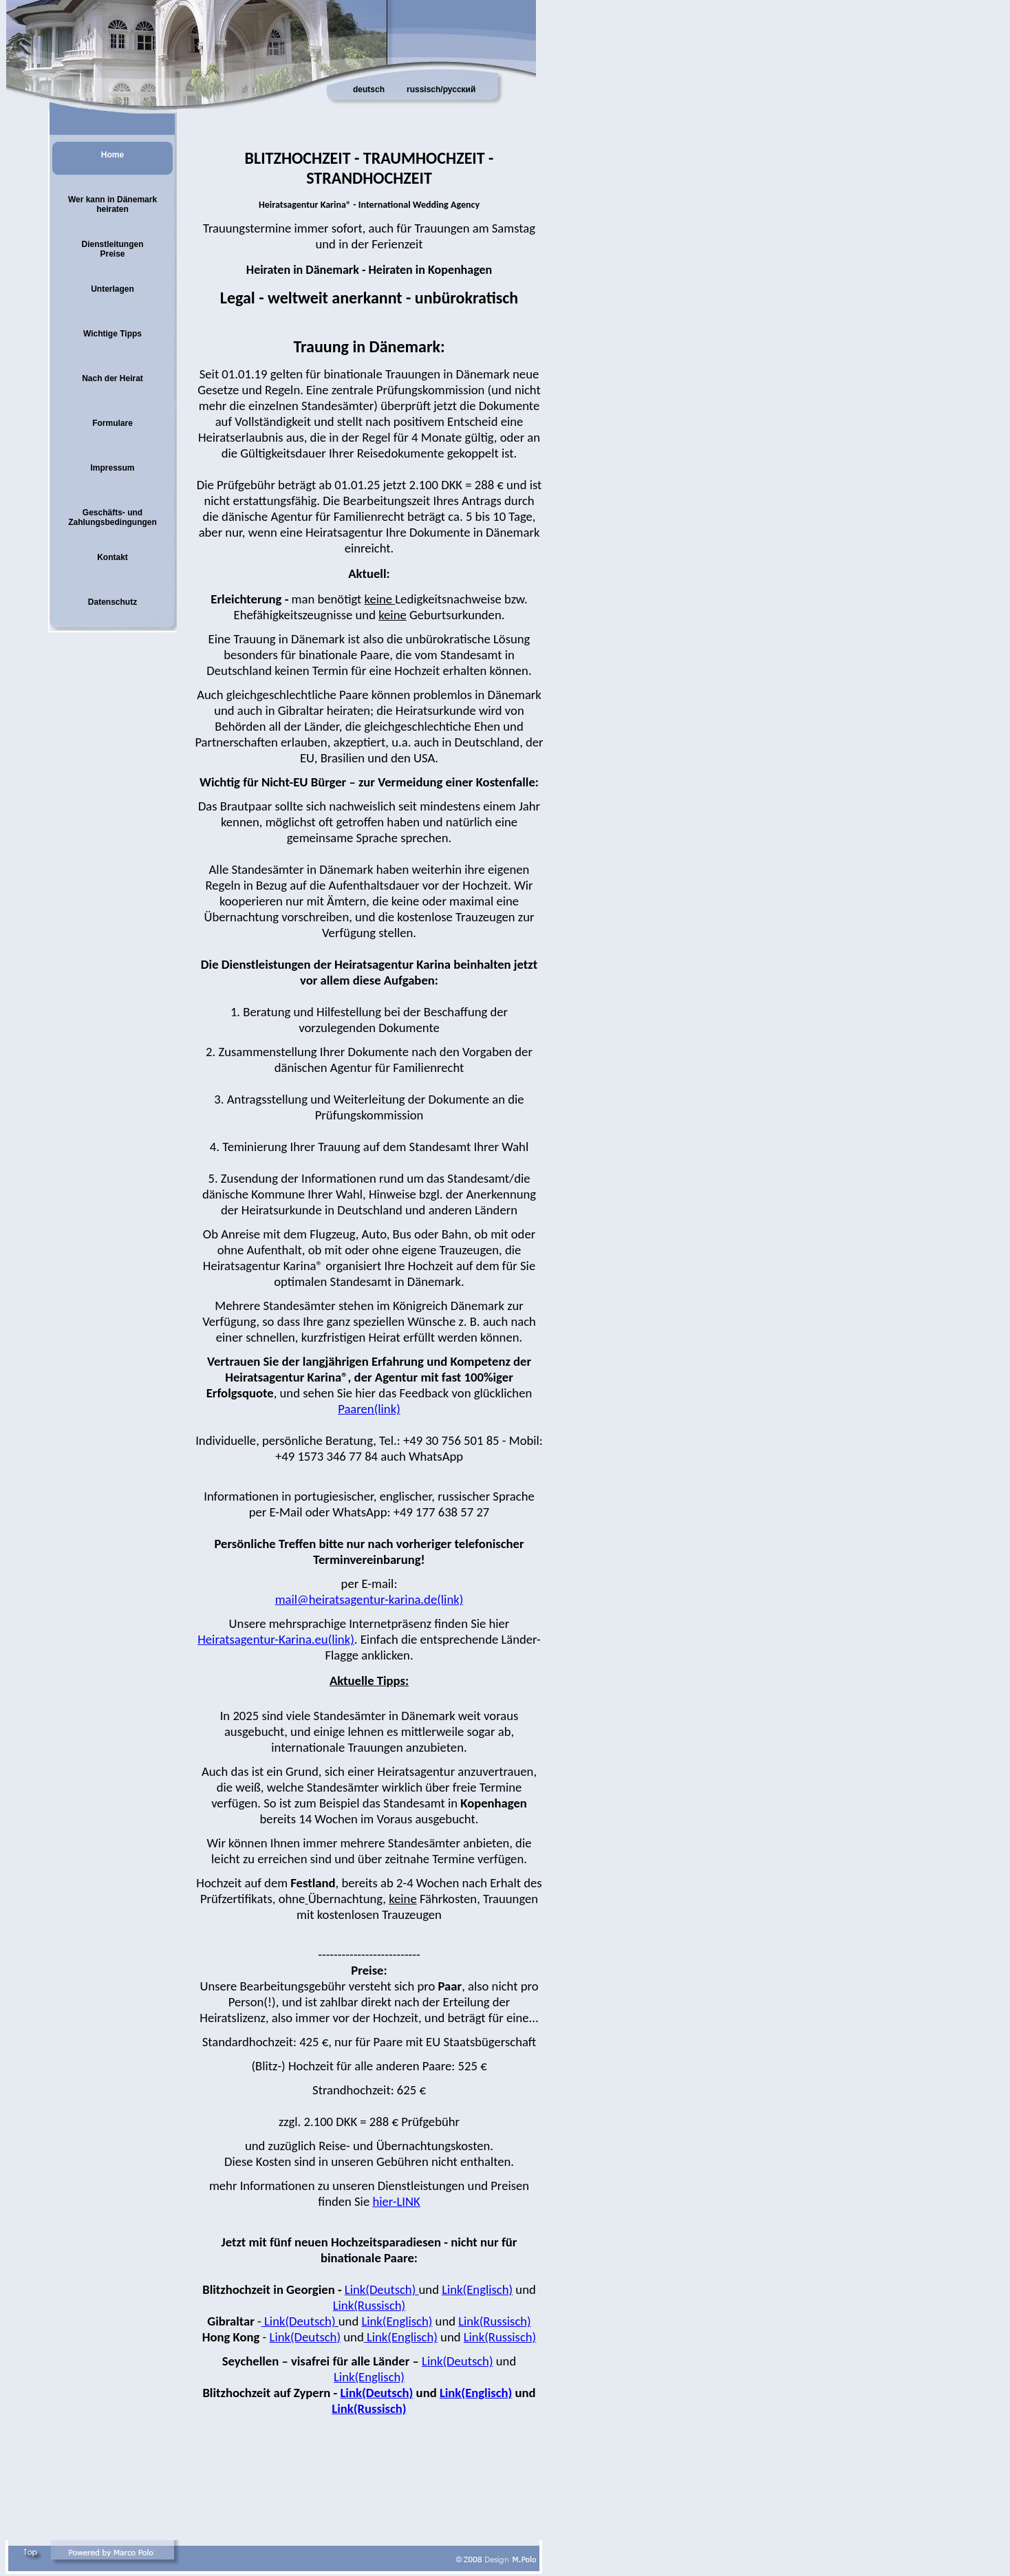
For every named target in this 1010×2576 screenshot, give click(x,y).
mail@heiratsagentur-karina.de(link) (369, 1599)
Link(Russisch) (369, 2305)
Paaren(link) (369, 1409)
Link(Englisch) (477, 2289)
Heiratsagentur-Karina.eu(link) (275, 1639)
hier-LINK (396, 2201)
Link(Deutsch (303, 2337)
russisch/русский (441, 89)
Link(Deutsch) (382, 2289)
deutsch (369, 89)
